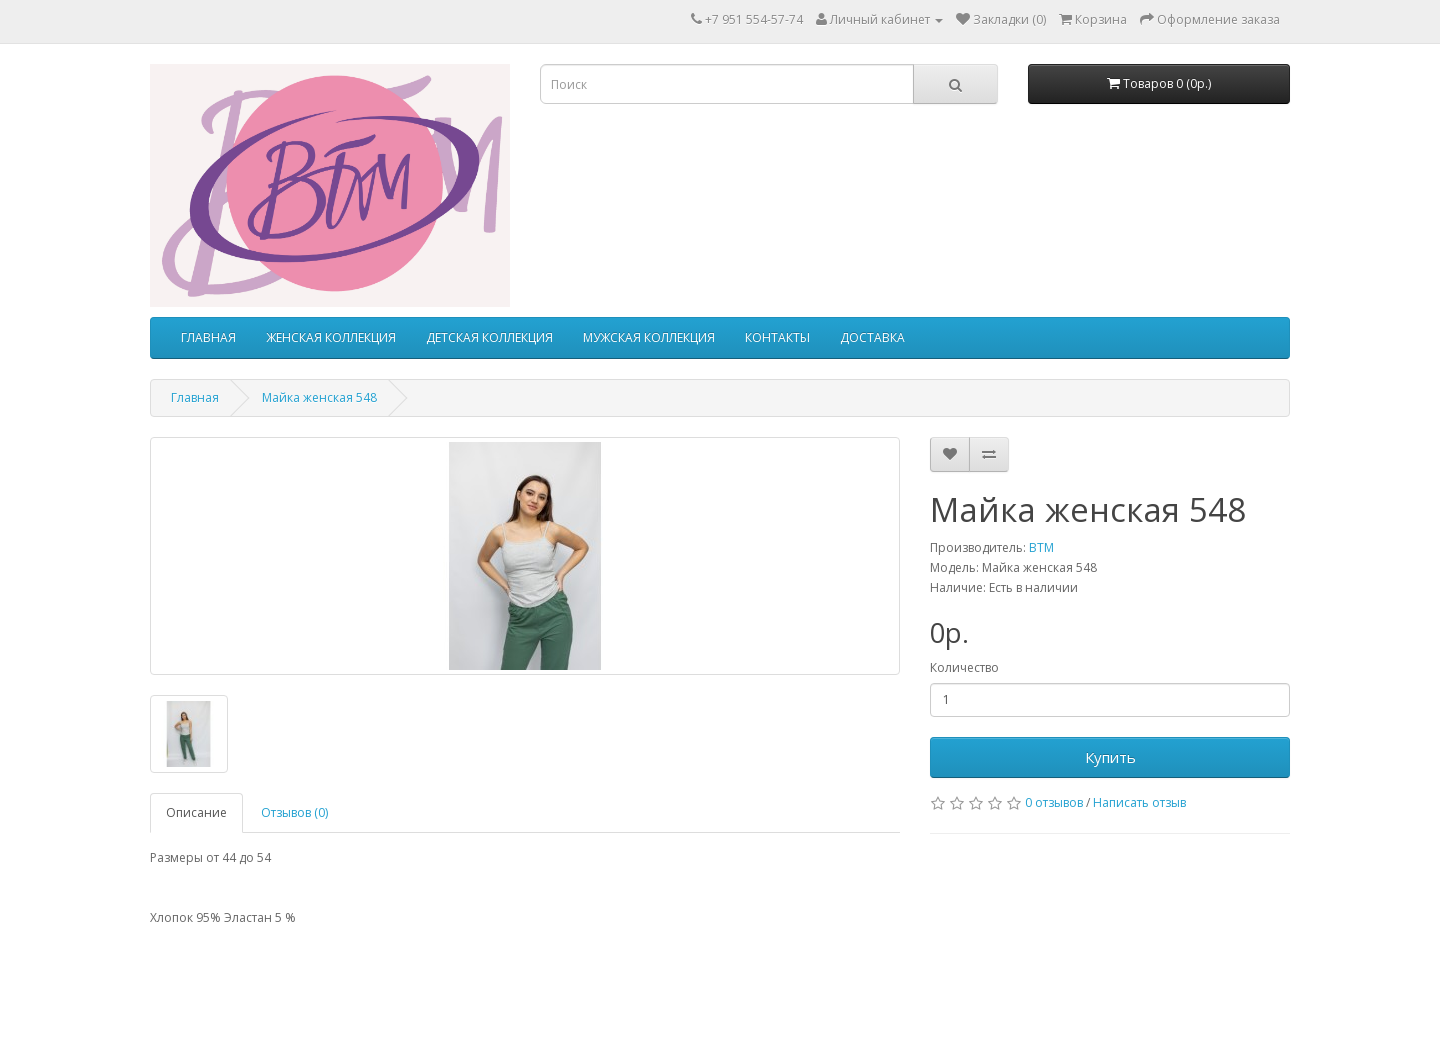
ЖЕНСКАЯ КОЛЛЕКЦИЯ (331, 337)
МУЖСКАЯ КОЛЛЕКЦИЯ (649, 337)
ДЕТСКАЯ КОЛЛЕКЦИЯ (489, 337)
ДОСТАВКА (872, 337)
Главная (195, 397)
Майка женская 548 (319, 397)
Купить (1110, 757)
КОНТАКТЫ (777, 337)
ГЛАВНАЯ (208, 337)
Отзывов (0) (294, 812)
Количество (964, 667)
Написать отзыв (1139, 802)
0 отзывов (1054, 802)
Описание (196, 812)
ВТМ (1041, 547)
